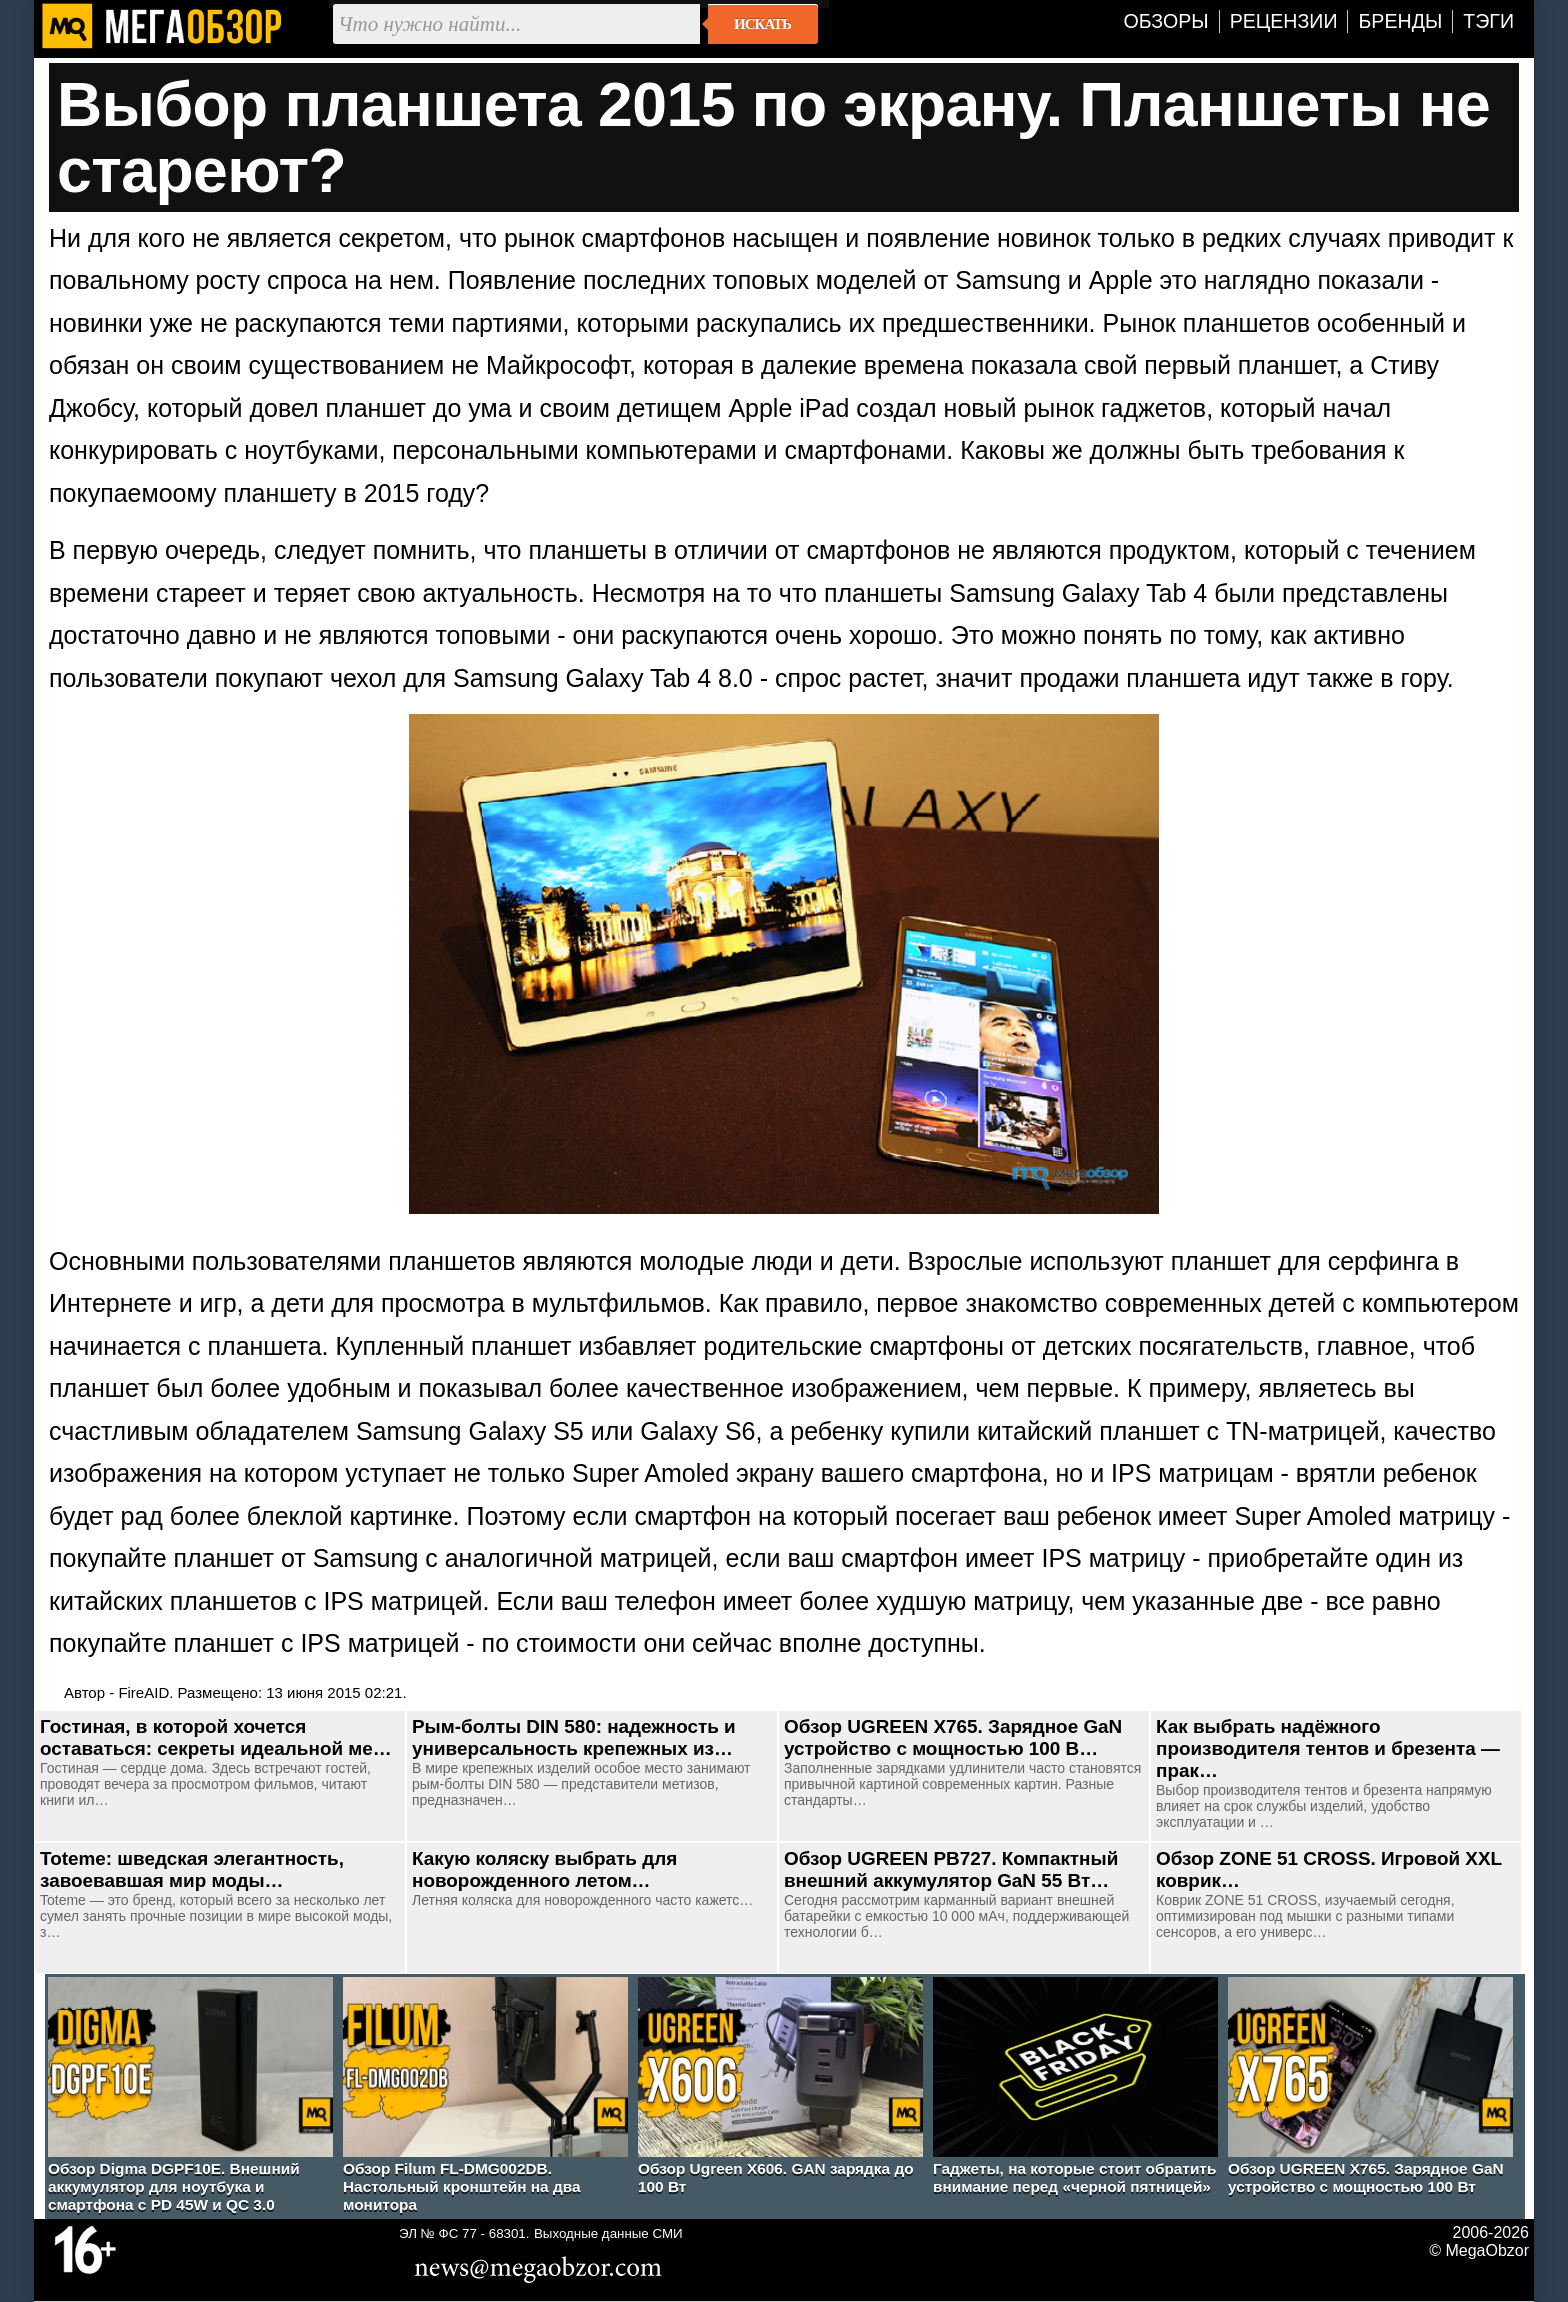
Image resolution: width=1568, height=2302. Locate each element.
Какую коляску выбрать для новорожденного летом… (544, 1869)
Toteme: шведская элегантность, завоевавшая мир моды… (192, 1869)
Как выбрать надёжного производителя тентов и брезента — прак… (1328, 1748)
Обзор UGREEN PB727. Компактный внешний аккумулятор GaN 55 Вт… (951, 1869)
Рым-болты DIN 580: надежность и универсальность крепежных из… (574, 1737)
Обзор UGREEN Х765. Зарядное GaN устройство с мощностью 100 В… (953, 1737)
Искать (762, 24)
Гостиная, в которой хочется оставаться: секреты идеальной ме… (216, 1737)
